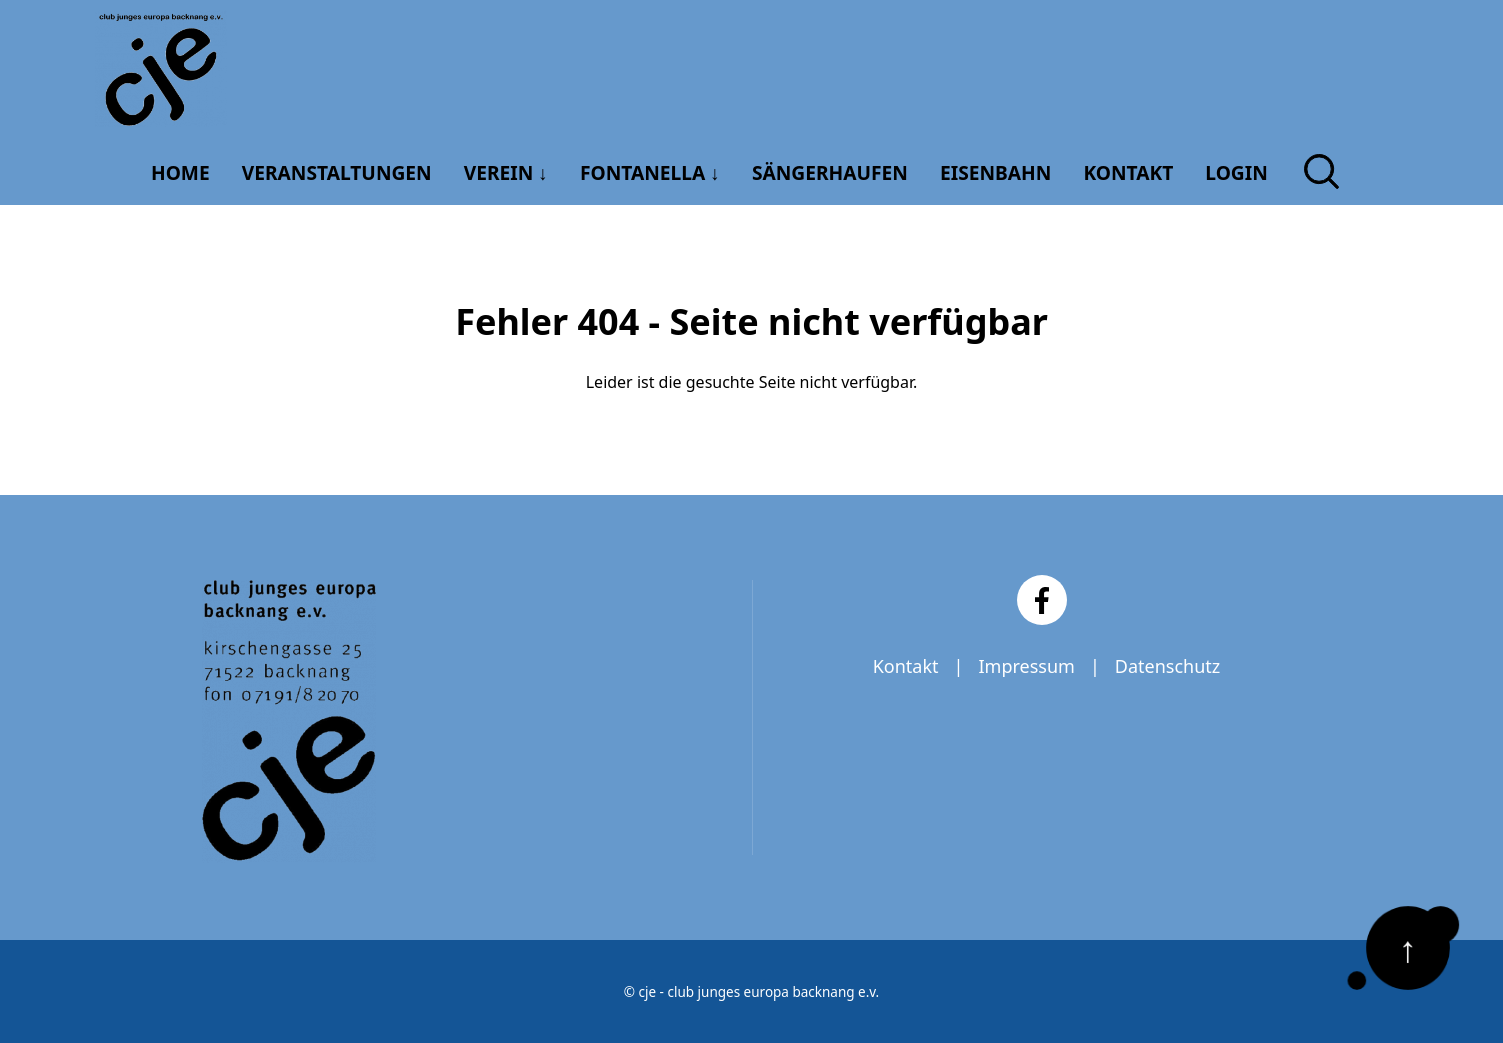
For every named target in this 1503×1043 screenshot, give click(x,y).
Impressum (1026, 666)
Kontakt (906, 666)
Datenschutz (1167, 666)
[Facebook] (1042, 600)
